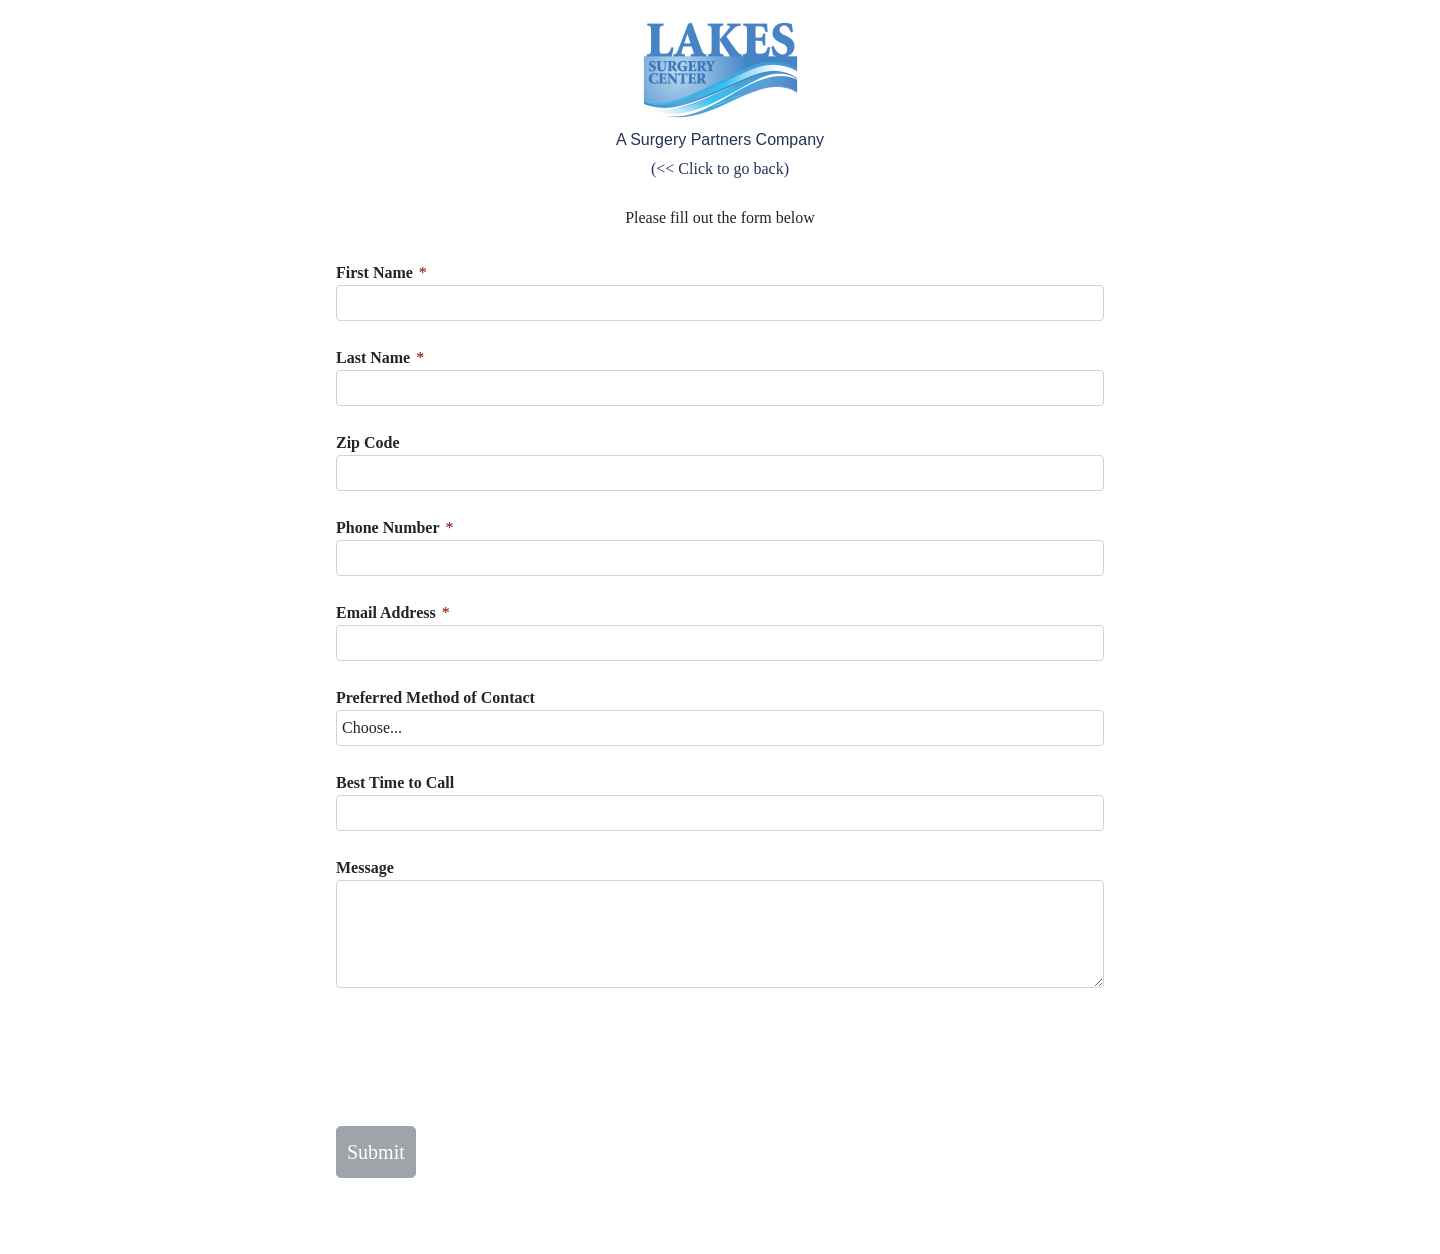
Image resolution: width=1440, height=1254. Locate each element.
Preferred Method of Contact (435, 697)
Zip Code (368, 442)
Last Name (373, 357)
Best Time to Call (395, 782)
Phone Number (388, 527)
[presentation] (488, 1057)
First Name (374, 272)
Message (365, 867)
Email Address (386, 612)
